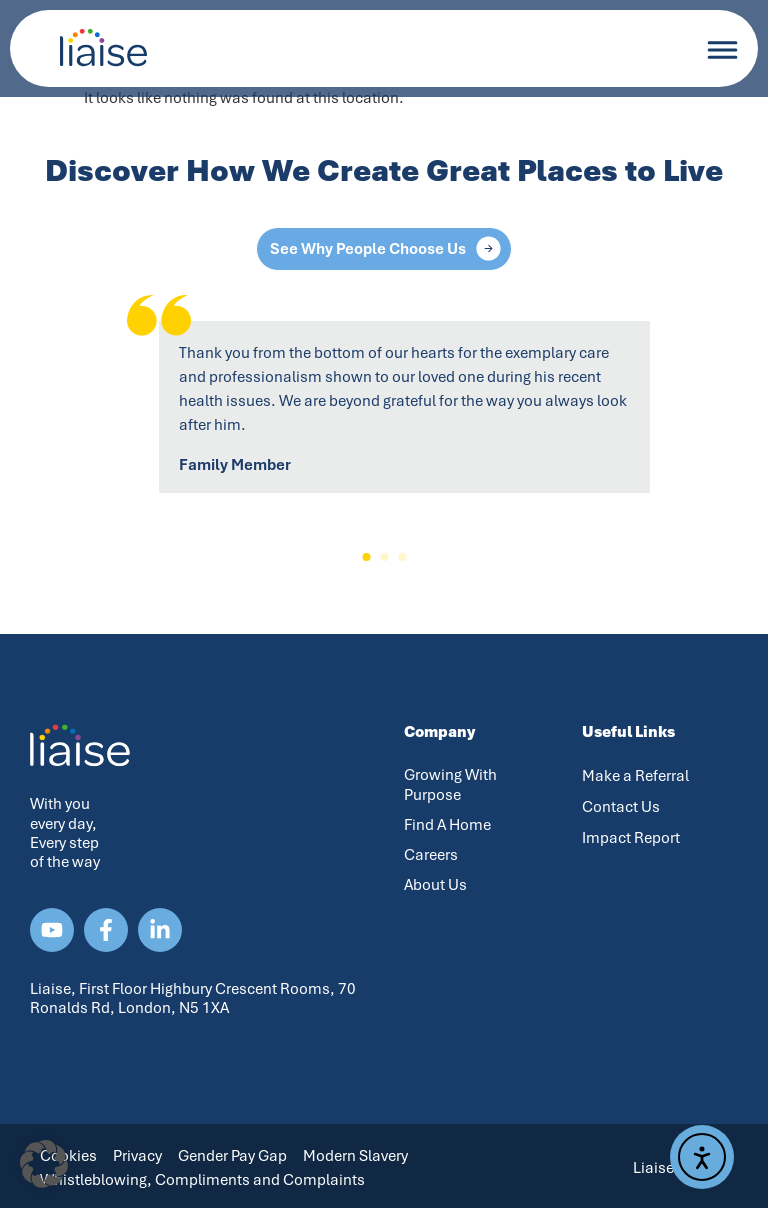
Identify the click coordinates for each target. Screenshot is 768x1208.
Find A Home (447, 825)
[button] (366, 557)
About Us (435, 885)
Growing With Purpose (450, 785)
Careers (431, 855)
